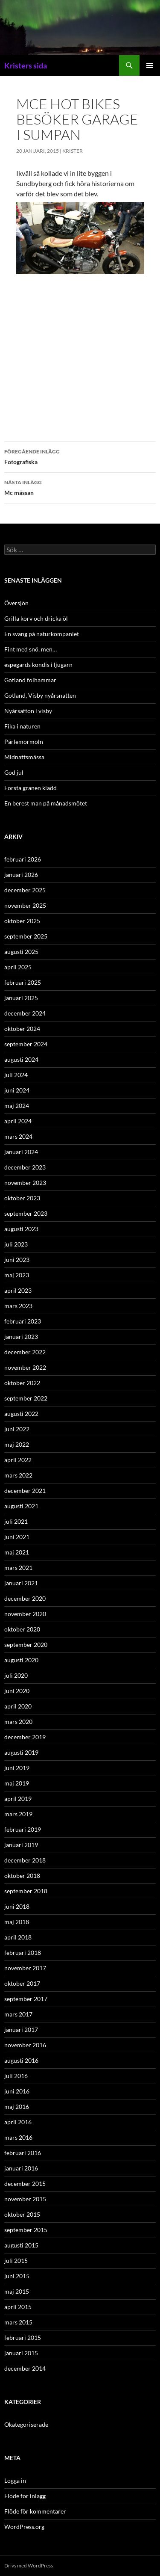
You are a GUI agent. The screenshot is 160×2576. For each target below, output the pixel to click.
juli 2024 (16, 1074)
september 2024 (25, 1044)
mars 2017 (18, 2014)
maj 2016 (16, 2106)
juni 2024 (16, 1090)
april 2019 (18, 1798)
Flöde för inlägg (25, 2495)
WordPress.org (24, 2526)
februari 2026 (22, 859)
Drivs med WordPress (28, 2565)
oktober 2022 (22, 1382)
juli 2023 (16, 1244)
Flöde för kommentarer (35, 2511)
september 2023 (25, 1213)
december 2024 (25, 1013)
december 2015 (25, 2183)
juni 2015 (16, 2276)
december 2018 (25, 1860)
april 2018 (18, 1937)
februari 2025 (22, 982)
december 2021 (25, 1490)
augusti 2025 (21, 951)
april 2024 (18, 1121)
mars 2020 (18, 1721)
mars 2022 (18, 1475)
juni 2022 (16, 1429)
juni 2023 (16, 1259)
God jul (13, 772)
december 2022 (25, 1352)
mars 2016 (18, 2137)
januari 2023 (21, 1336)
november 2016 (25, 2045)
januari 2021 (21, 1583)
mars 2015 (18, 2322)
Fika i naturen (22, 726)
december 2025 (25, 890)
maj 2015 (16, 2291)
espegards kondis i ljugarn (38, 664)
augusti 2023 (21, 1228)
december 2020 (25, 1598)
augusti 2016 (21, 2060)
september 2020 (25, 1644)
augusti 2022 (21, 1413)
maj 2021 (16, 1552)
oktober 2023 (22, 1198)
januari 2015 (21, 2353)
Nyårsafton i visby (28, 710)
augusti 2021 (21, 1506)
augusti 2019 (21, 1752)
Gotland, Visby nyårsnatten (40, 695)
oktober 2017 (22, 1983)
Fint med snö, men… (30, 649)
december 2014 (25, 2368)
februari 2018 (22, 1952)
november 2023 (25, 1182)
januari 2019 (21, 1844)
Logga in (15, 2480)
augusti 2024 (21, 1059)
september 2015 (25, 2229)
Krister (72, 151)
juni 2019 (16, 1767)
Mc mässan (80, 486)
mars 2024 (18, 1136)
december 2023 (25, 1167)
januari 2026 (21, 874)
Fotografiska (80, 456)
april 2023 (18, 1290)
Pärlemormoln (23, 741)
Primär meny (150, 65)
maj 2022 (16, 1444)
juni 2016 (16, 2091)
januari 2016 (21, 2168)
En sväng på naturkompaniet (41, 633)
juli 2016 (16, 2075)
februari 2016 (22, 2152)
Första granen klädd (30, 787)
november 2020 (25, 1613)
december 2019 (25, 1737)
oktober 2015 (22, 2214)
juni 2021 (16, 1536)
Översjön (16, 603)
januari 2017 (21, 2029)
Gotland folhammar (30, 680)
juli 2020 (16, 1675)
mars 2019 (18, 1814)
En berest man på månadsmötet (45, 803)
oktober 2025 (22, 920)
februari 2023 (22, 1321)
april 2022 (18, 1459)
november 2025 (25, 905)
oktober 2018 (22, 1875)
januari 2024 (21, 1151)
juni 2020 (16, 1690)
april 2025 (18, 967)
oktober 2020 (22, 1629)
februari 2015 (22, 2337)
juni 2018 (16, 1906)
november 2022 (25, 1367)
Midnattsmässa (24, 757)
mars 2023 (18, 1305)
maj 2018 (16, 1921)
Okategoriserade (26, 2424)
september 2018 (25, 1891)
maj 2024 (16, 1105)
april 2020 (18, 1706)
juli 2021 (16, 1521)
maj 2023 (16, 1275)
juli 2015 (16, 2260)
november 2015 (25, 2199)
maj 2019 (16, 1783)
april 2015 (18, 2306)
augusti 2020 (21, 1660)
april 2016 (18, 2122)
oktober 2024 (22, 1028)
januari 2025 (21, 997)
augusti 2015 (21, 2245)
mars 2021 (18, 1567)
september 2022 (25, 1398)
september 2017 (25, 1998)
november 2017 (25, 1968)
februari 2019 (22, 1829)
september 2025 (25, 936)
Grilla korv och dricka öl (36, 618)
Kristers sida (25, 65)
